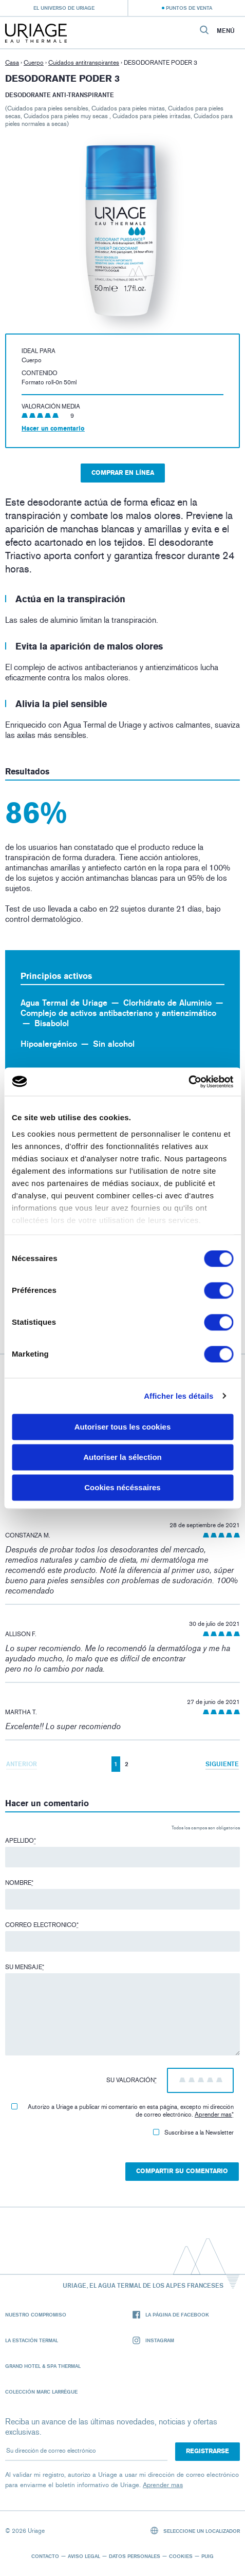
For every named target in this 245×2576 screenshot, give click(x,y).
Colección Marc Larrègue (41, 2391)
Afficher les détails (178, 1396)
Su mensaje (24, 1967)
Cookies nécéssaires (122, 1487)
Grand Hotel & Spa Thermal (43, 2366)
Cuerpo (34, 62)
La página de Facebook (171, 2314)
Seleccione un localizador (195, 2530)
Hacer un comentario (53, 428)
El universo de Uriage (64, 8)
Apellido (20, 1840)
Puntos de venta (189, 8)
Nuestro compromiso (35, 2314)
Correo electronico (42, 1925)
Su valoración (131, 2080)
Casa (12, 62)
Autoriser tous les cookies (122, 1426)
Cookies (181, 2556)
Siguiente (222, 1764)
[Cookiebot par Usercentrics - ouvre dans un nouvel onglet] (188, 1081)
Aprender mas (213, 2114)
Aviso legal (84, 2556)
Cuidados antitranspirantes (83, 62)
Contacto (45, 2556)
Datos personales (134, 2556)
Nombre (19, 1882)
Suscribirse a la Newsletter (193, 2132)
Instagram (153, 2340)
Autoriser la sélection (122, 1457)
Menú (226, 30)
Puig (207, 2556)
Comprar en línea (122, 472)
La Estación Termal (31, 2340)
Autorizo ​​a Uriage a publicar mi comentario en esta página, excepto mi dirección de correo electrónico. (122, 2110)
